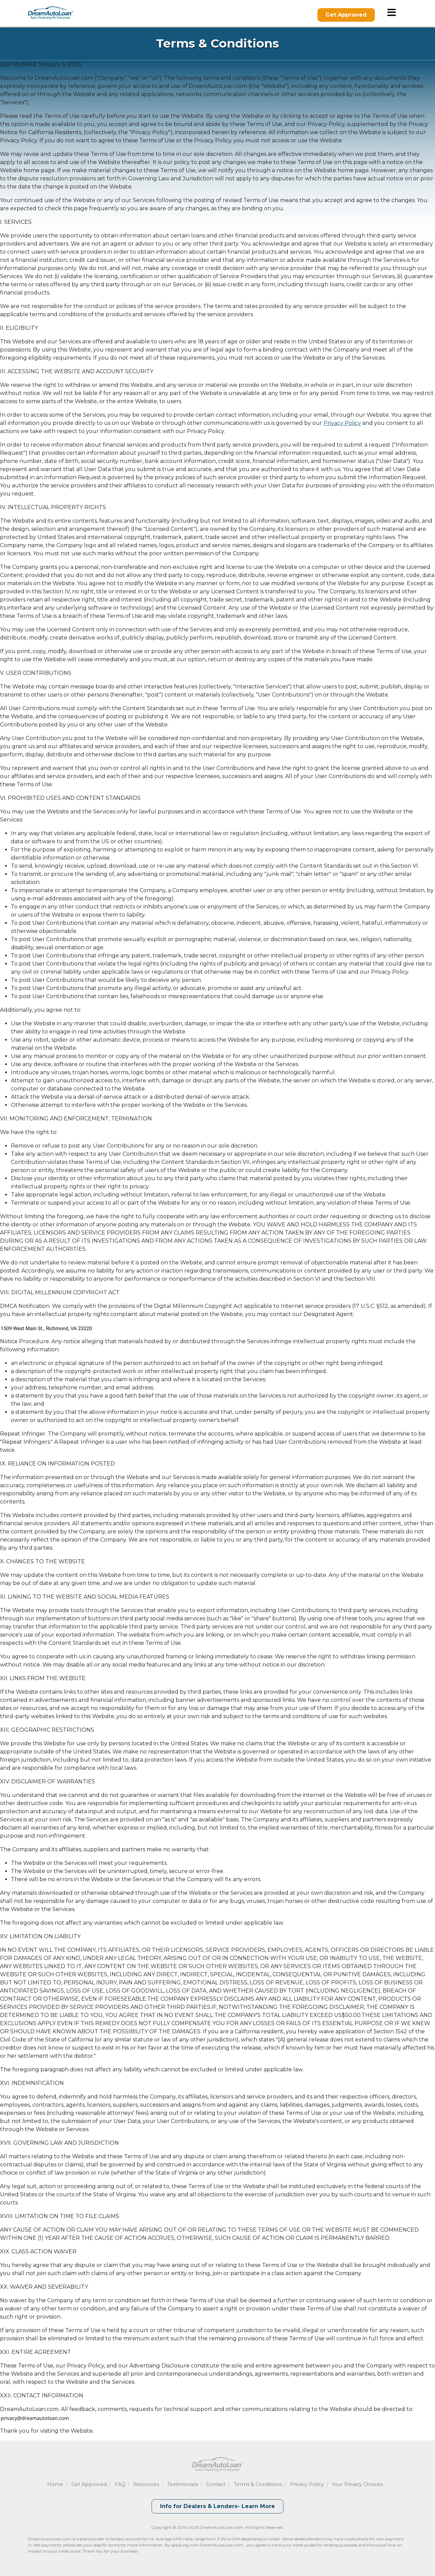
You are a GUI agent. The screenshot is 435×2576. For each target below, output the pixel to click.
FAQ (120, 2484)
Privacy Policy (342, 423)
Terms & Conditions (258, 2484)
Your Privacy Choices (357, 2484)
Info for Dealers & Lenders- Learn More (217, 2506)
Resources (146, 2484)
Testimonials (182, 2484)
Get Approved (346, 15)
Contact (216, 2484)
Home (55, 2484)
